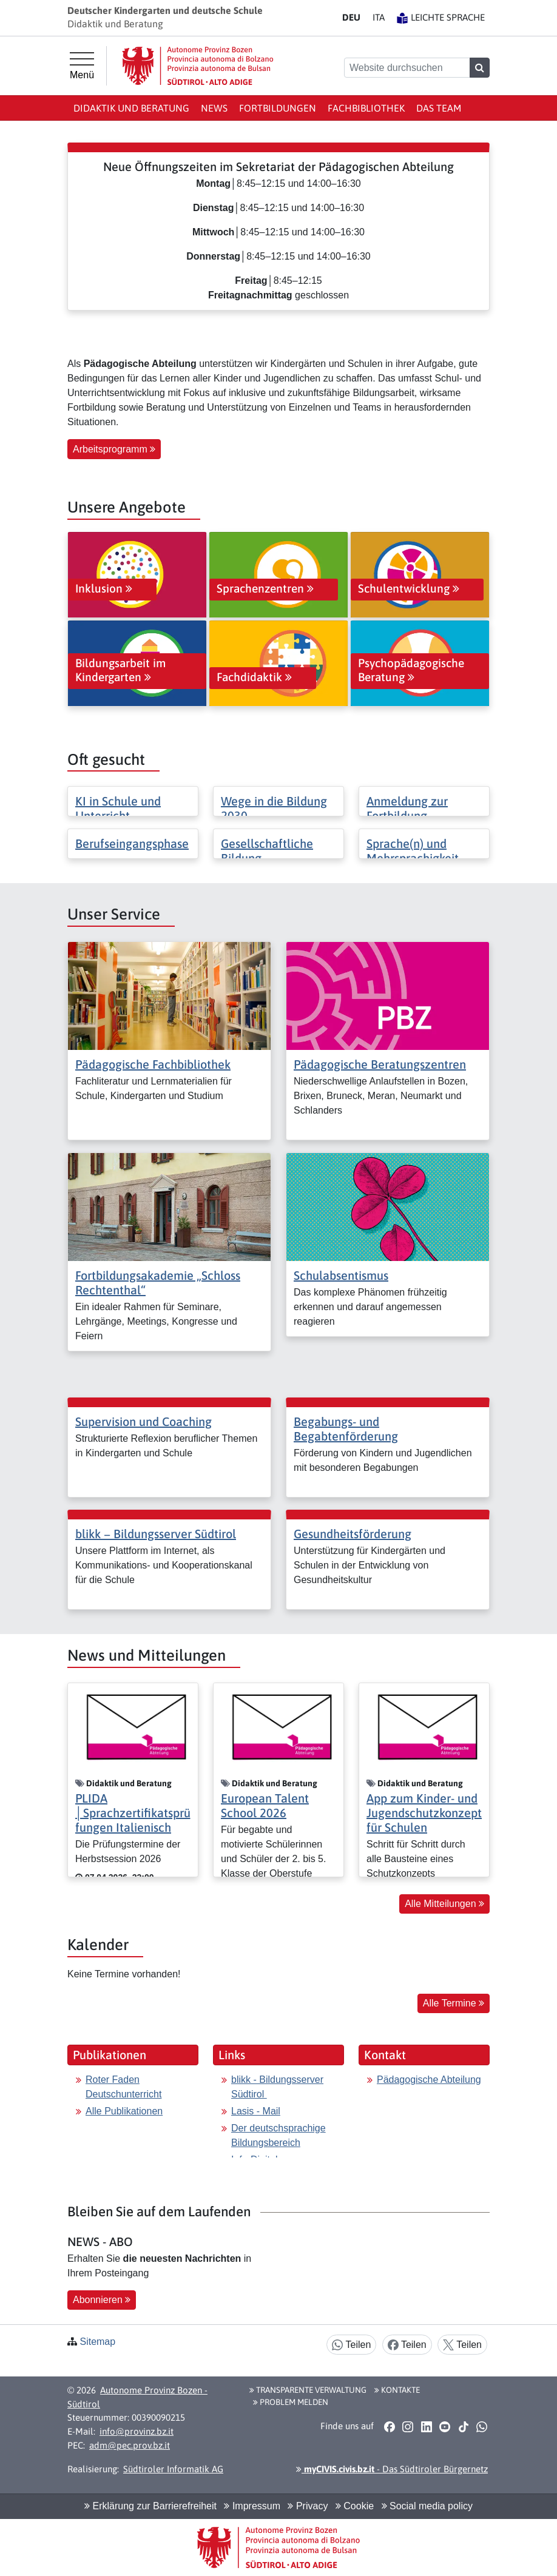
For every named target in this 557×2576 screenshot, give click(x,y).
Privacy (308, 2506)
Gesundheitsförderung (352, 1534)
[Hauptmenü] (81, 66)
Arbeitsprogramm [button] (114, 449)
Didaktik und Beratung (131, 108)
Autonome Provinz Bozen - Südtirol (137, 2397)
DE (351, 17)
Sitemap (97, 2341)
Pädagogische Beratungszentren (380, 1064)
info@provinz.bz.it (137, 2431)
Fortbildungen (277, 108)
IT (379, 17)
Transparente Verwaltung (307, 2390)
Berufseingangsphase (132, 843)
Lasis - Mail (255, 2111)
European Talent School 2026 (265, 1805)
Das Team (438, 108)
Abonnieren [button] (101, 2300)
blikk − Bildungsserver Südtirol (155, 1534)
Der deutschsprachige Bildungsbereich (278, 2135)
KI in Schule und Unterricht (118, 808)
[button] (389, 2426)
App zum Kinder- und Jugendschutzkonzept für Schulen (424, 1812)
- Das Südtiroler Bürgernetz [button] (392, 2469)
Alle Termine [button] (453, 2003)
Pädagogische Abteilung (429, 2079)
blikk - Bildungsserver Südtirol (277, 2086)
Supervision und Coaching (143, 1421)
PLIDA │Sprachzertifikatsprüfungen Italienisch (133, 1812)
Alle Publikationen (124, 2111)
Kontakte (397, 2390)
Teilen (351, 2345)
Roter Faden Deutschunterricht (123, 2086)
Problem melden (290, 2402)
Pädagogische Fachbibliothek (153, 1064)
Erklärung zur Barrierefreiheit (150, 2506)
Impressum (252, 2506)
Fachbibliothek (366, 108)
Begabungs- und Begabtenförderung (346, 1428)
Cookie (355, 2506)
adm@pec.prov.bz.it (129, 2445)
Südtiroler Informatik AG (173, 2469)
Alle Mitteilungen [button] (444, 1903)
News (214, 108)
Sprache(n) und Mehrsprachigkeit (412, 850)
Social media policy (427, 2506)
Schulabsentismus (341, 1275)
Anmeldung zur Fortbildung (407, 808)
